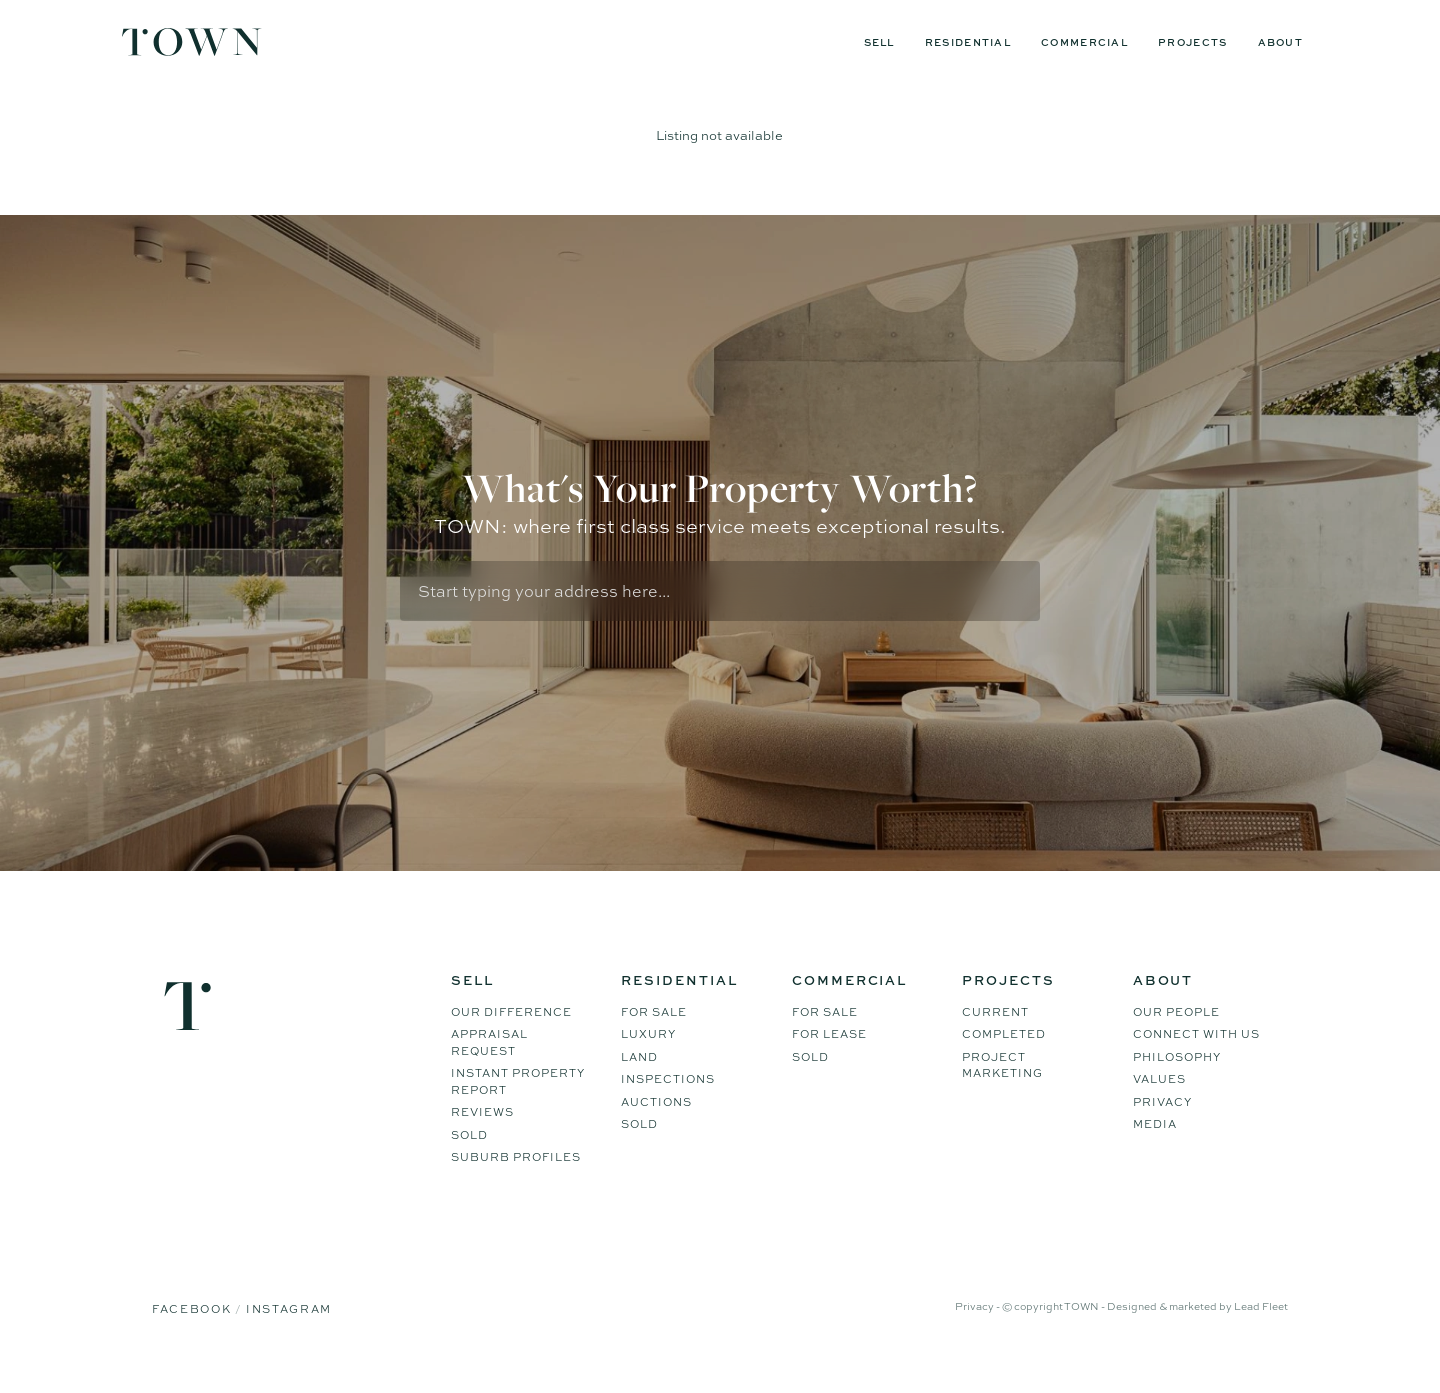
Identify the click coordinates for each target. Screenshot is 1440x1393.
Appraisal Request (489, 1067)
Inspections (668, 1104)
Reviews (482, 1137)
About (1281, 42)
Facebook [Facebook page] (193, 1334)
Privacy (1162, 1127)
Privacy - (978, 1331)
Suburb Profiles (516, 1182)
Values (1159, 1104)
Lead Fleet (1261, 1331)
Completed (1004, 1059)
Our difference (511, 1037)
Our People (1176, 1037)
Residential (968, 42)
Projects (1192, 42)
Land (639, 1082)
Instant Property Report (518, 1106)
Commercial (1084, 42)
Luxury (648, 1059)
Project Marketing (1002, 1090)
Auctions (656, 1127)
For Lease (829, 1059)
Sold (469, 1160)
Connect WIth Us (1196, 1059)
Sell (879, 42)
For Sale (654, 1037)
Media (1155, 1149)
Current (995, 1037)
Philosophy (1177, 1082)
